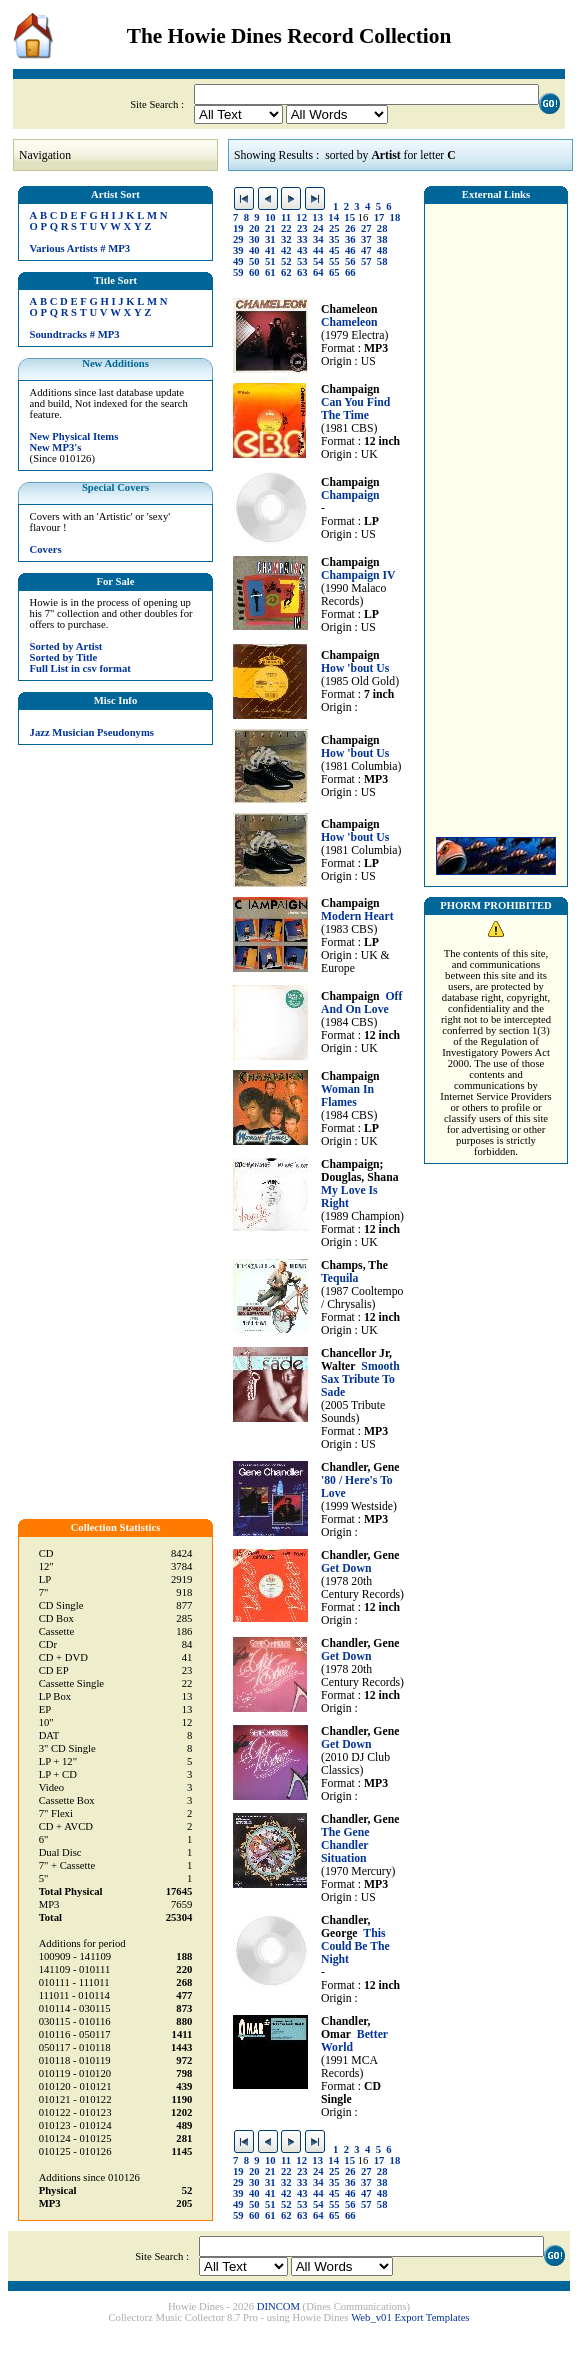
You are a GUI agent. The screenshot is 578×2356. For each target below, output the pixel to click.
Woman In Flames (347, 1096)
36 (350, 239)
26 (350, 228)
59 (238, 272)
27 (366, 228)
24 (318, 228)
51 (270, 261)
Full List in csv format (80, 668)
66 (350, 272)
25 (334, 228)
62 (286, 272)
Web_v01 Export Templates (410, 2317)
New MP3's (56, 447)
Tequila (339, 1278)
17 (379, 217)
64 (318, 272)
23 (302, 228)
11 (286, 217)
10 (270, 217)
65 (334, 272)
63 (302, 272)
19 (238, 228)
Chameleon (349, 322)
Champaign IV (358, 575)
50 (254, 261)
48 (382, 250)
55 (334, 261)
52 (286, 261)
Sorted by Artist (66, 646)
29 (238, 239)
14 (333, 217)
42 (286, 250)
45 (334, 250)
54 (318, 261)
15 (349, 217)
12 (301, 217)
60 (254, 272)
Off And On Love (361, 1003)
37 (366, 239)
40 (254, 250)
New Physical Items (74, 436)
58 (382, 261)
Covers (46, 549)
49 (238, 261)
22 (286, 228)
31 (270, 239)
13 (317, 217)
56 (350, 261)
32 (286, 239)
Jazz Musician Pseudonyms (92, 732)
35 (334, 239)
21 (270, 228)
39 (238, 250)
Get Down (346, 1568)
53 (302, 261)
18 (395, 217)
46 (350, 250)
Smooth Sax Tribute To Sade (360, 1379)
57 (366, 261)
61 (270, 272)
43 (302, 250)
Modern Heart (357, 916)
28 (382, 228)
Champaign (350, 495)
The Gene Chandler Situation (345, 1845)
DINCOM (278, 2306)
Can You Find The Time (355, 409)
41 (270, 250)
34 (318, 239)
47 (366, 250)
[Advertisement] (496, 515)
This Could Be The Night (355, 1946)
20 (254, 228)
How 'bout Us (355, 668)
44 (318, 250)
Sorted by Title (64, 657)
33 (302, 239)
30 (254, 239)
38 (382, 239)
